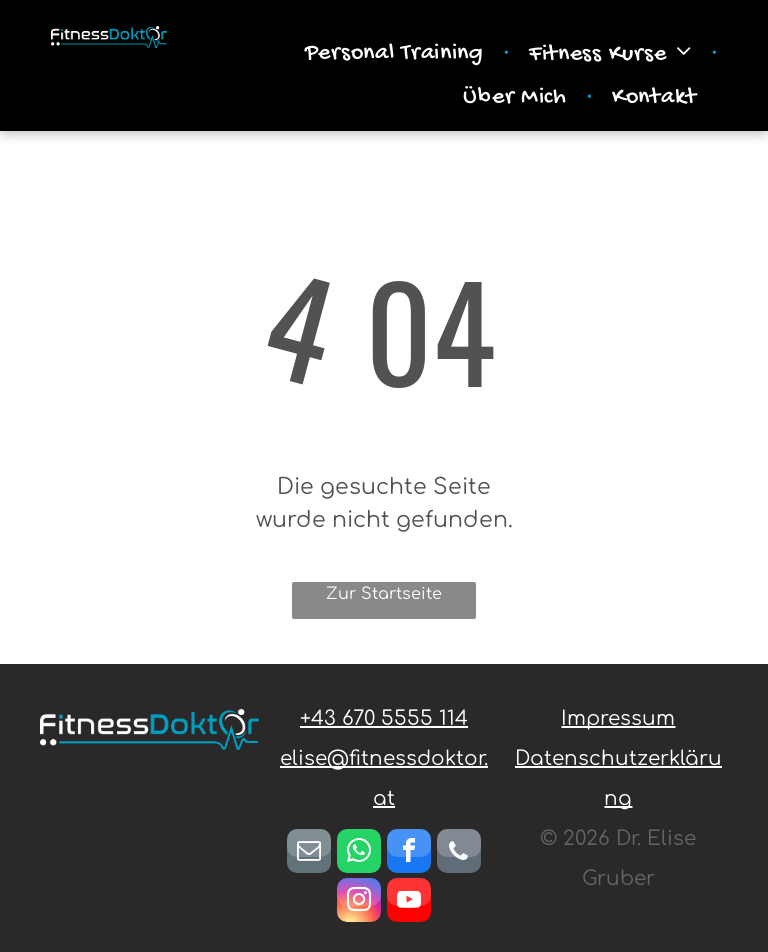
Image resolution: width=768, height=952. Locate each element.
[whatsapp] (359, 853)
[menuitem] (397, 54)
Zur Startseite (384, 594)
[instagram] (359, 902)
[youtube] (409, 902)
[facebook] (409, 853)
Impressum (618, 718)
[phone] (459, 853)
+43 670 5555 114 (384, 718)
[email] (309, 853)
